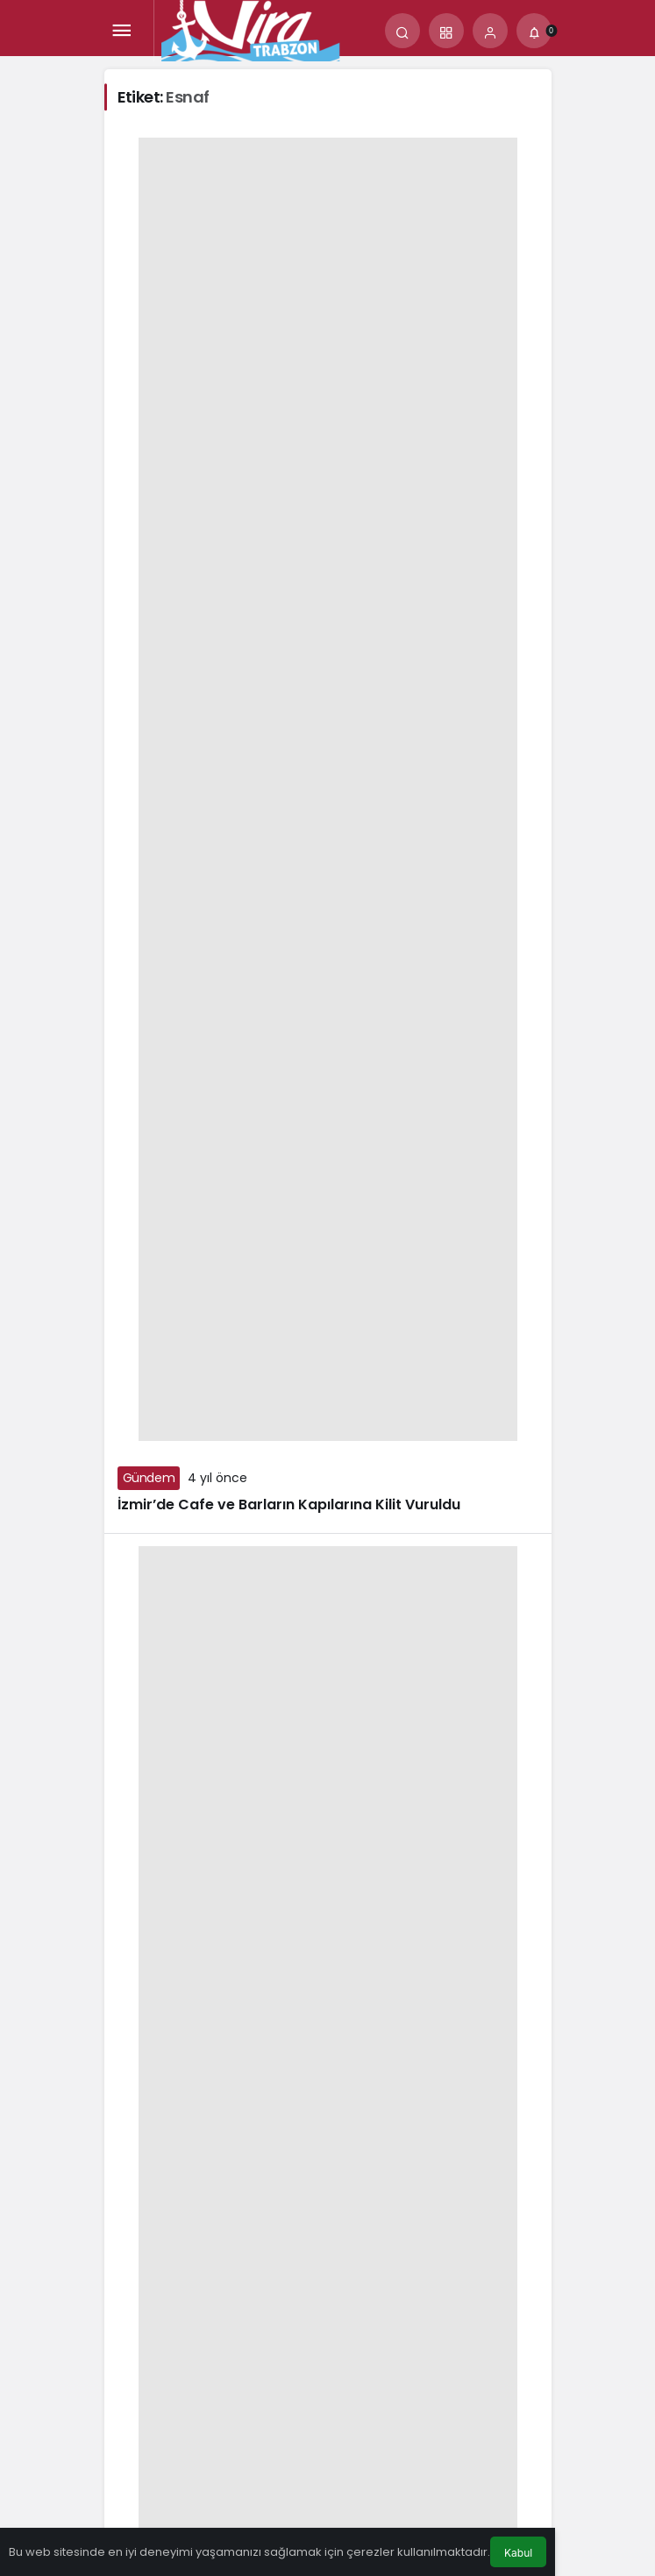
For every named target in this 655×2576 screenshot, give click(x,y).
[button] (446, 30)
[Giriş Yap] (490, 30)
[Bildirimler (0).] (534, 30)
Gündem (149, 1478)
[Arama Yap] (402, 30)
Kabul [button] (518, 2552)
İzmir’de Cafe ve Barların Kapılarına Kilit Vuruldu (288, 1504)
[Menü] (121, 30)
